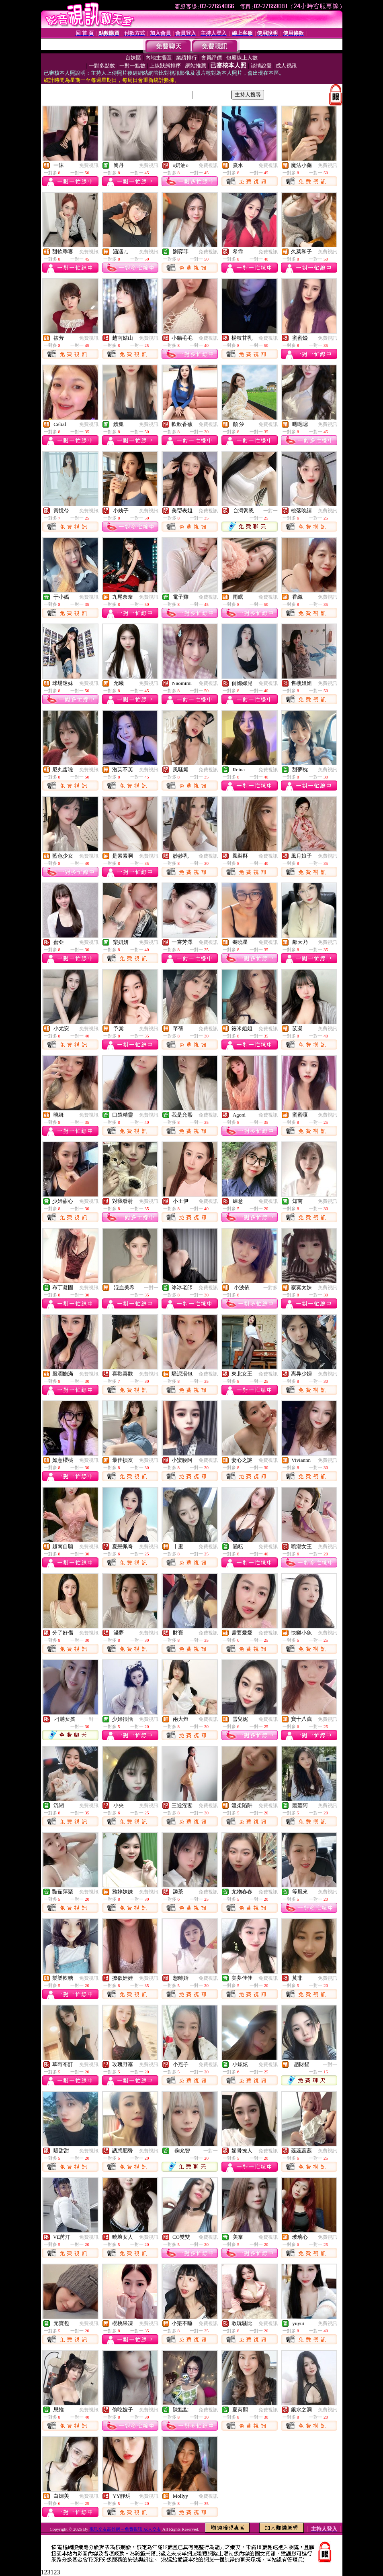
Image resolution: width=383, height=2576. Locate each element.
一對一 (270, 511)
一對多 (270, 1287)
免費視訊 (88, 165)
